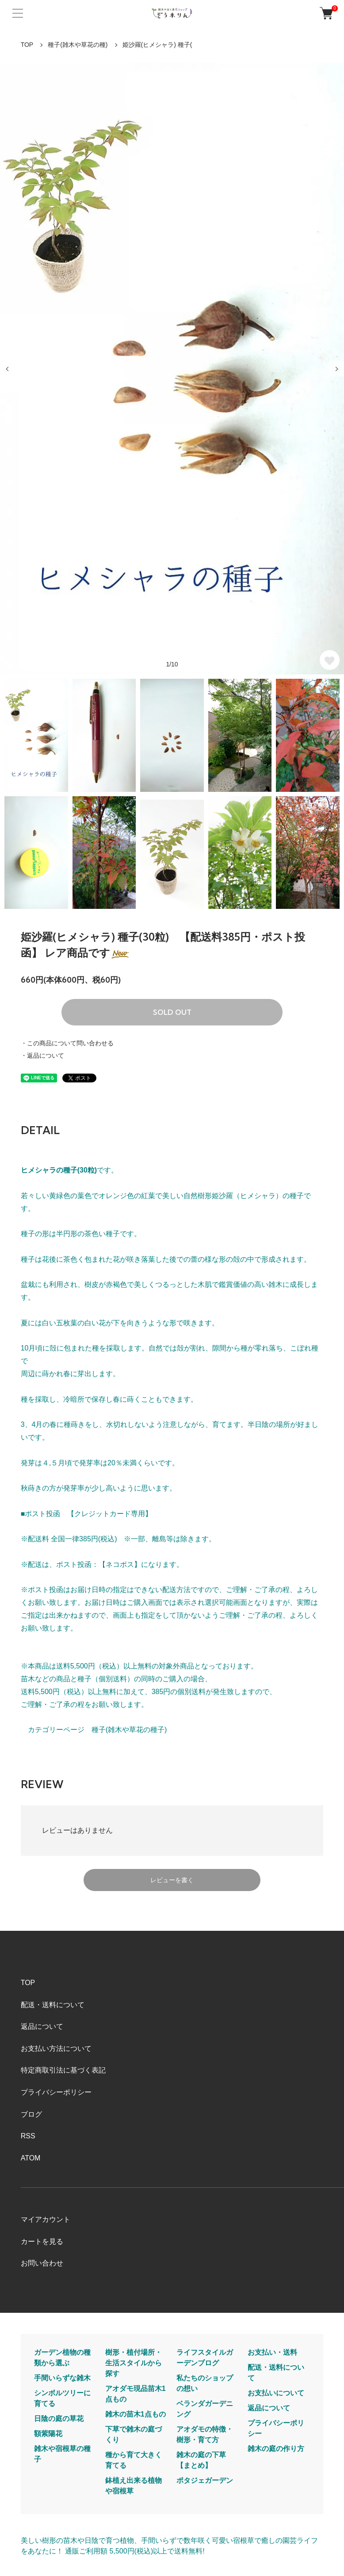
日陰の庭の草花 (59, 2418)
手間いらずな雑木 (62, 2378)
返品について (42, 2026)
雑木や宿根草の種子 (62, 2454)
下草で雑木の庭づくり (133, 2434)
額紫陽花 (48, 2433)
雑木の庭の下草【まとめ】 (201, 2460)
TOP (27, 44)
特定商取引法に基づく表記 (63, 2070)
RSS (28, 2136)
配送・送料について (52, 2005)
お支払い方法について (56, 2048)
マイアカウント (45, 2219)
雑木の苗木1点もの (135, 2414)
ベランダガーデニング (204, 2409)
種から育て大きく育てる (133, 2460)
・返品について (42, 1055)
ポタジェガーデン (204, 2480)
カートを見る (42, 2241)
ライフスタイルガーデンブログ (204, 2358)
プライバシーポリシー (56, 2092)
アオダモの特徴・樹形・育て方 (204, 2434)
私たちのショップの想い (204, 2383)
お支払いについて (276, 2393)
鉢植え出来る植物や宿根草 (133, 2486)
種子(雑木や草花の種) (77, 44)
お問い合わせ (42, 2263)
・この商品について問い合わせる (67, 1043)
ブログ (31, 2114)
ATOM (31, 2158)
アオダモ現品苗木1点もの (135, 2394)
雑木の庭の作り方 (276, 2448)
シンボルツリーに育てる (62, 2398)
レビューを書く (172, 1880)
